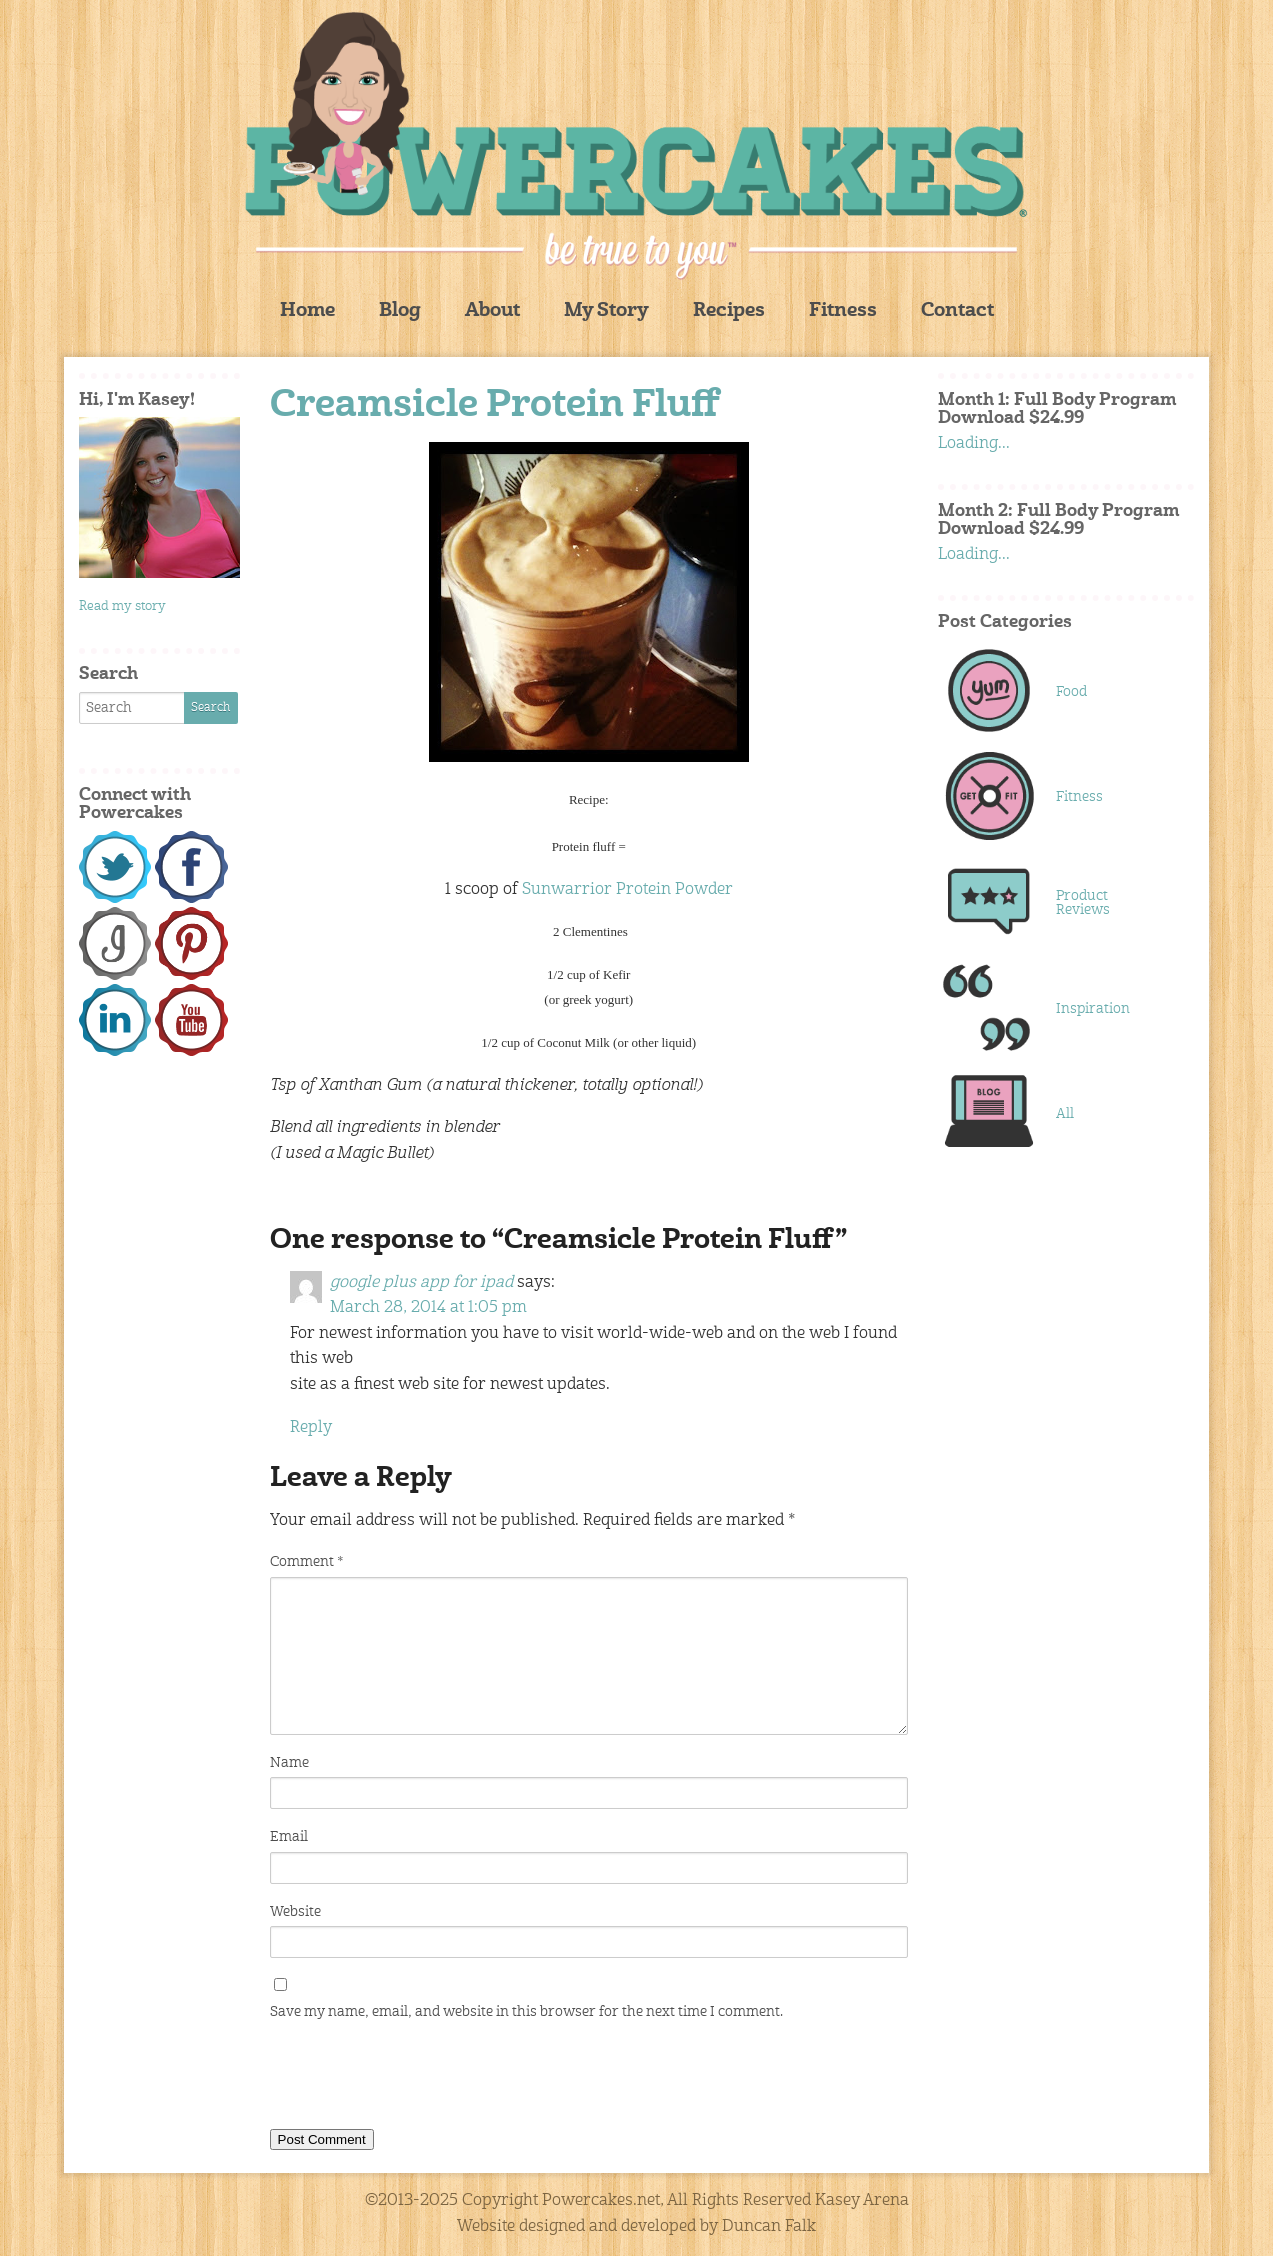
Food (1071, 692)
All (1065, 1114)
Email (289, 1837)
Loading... (974, 444)
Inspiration (1093, 1009)
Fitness (843, 311)
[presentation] (422, 2079)
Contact (957, 311)
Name (289, 1763)
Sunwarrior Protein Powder (627, 890)
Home (307, 311)
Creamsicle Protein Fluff (495, 406)
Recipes (729, 311)
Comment (306, 1562)
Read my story (122, 606)
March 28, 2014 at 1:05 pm (428, 1308)
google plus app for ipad (421, 1283)
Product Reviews (1083, 903)
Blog (400, 311)
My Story (606, 311)
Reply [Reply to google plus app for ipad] (311, 1428)
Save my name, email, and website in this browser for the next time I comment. (526, 2012)
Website (295, 1912)
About (492, 311)
